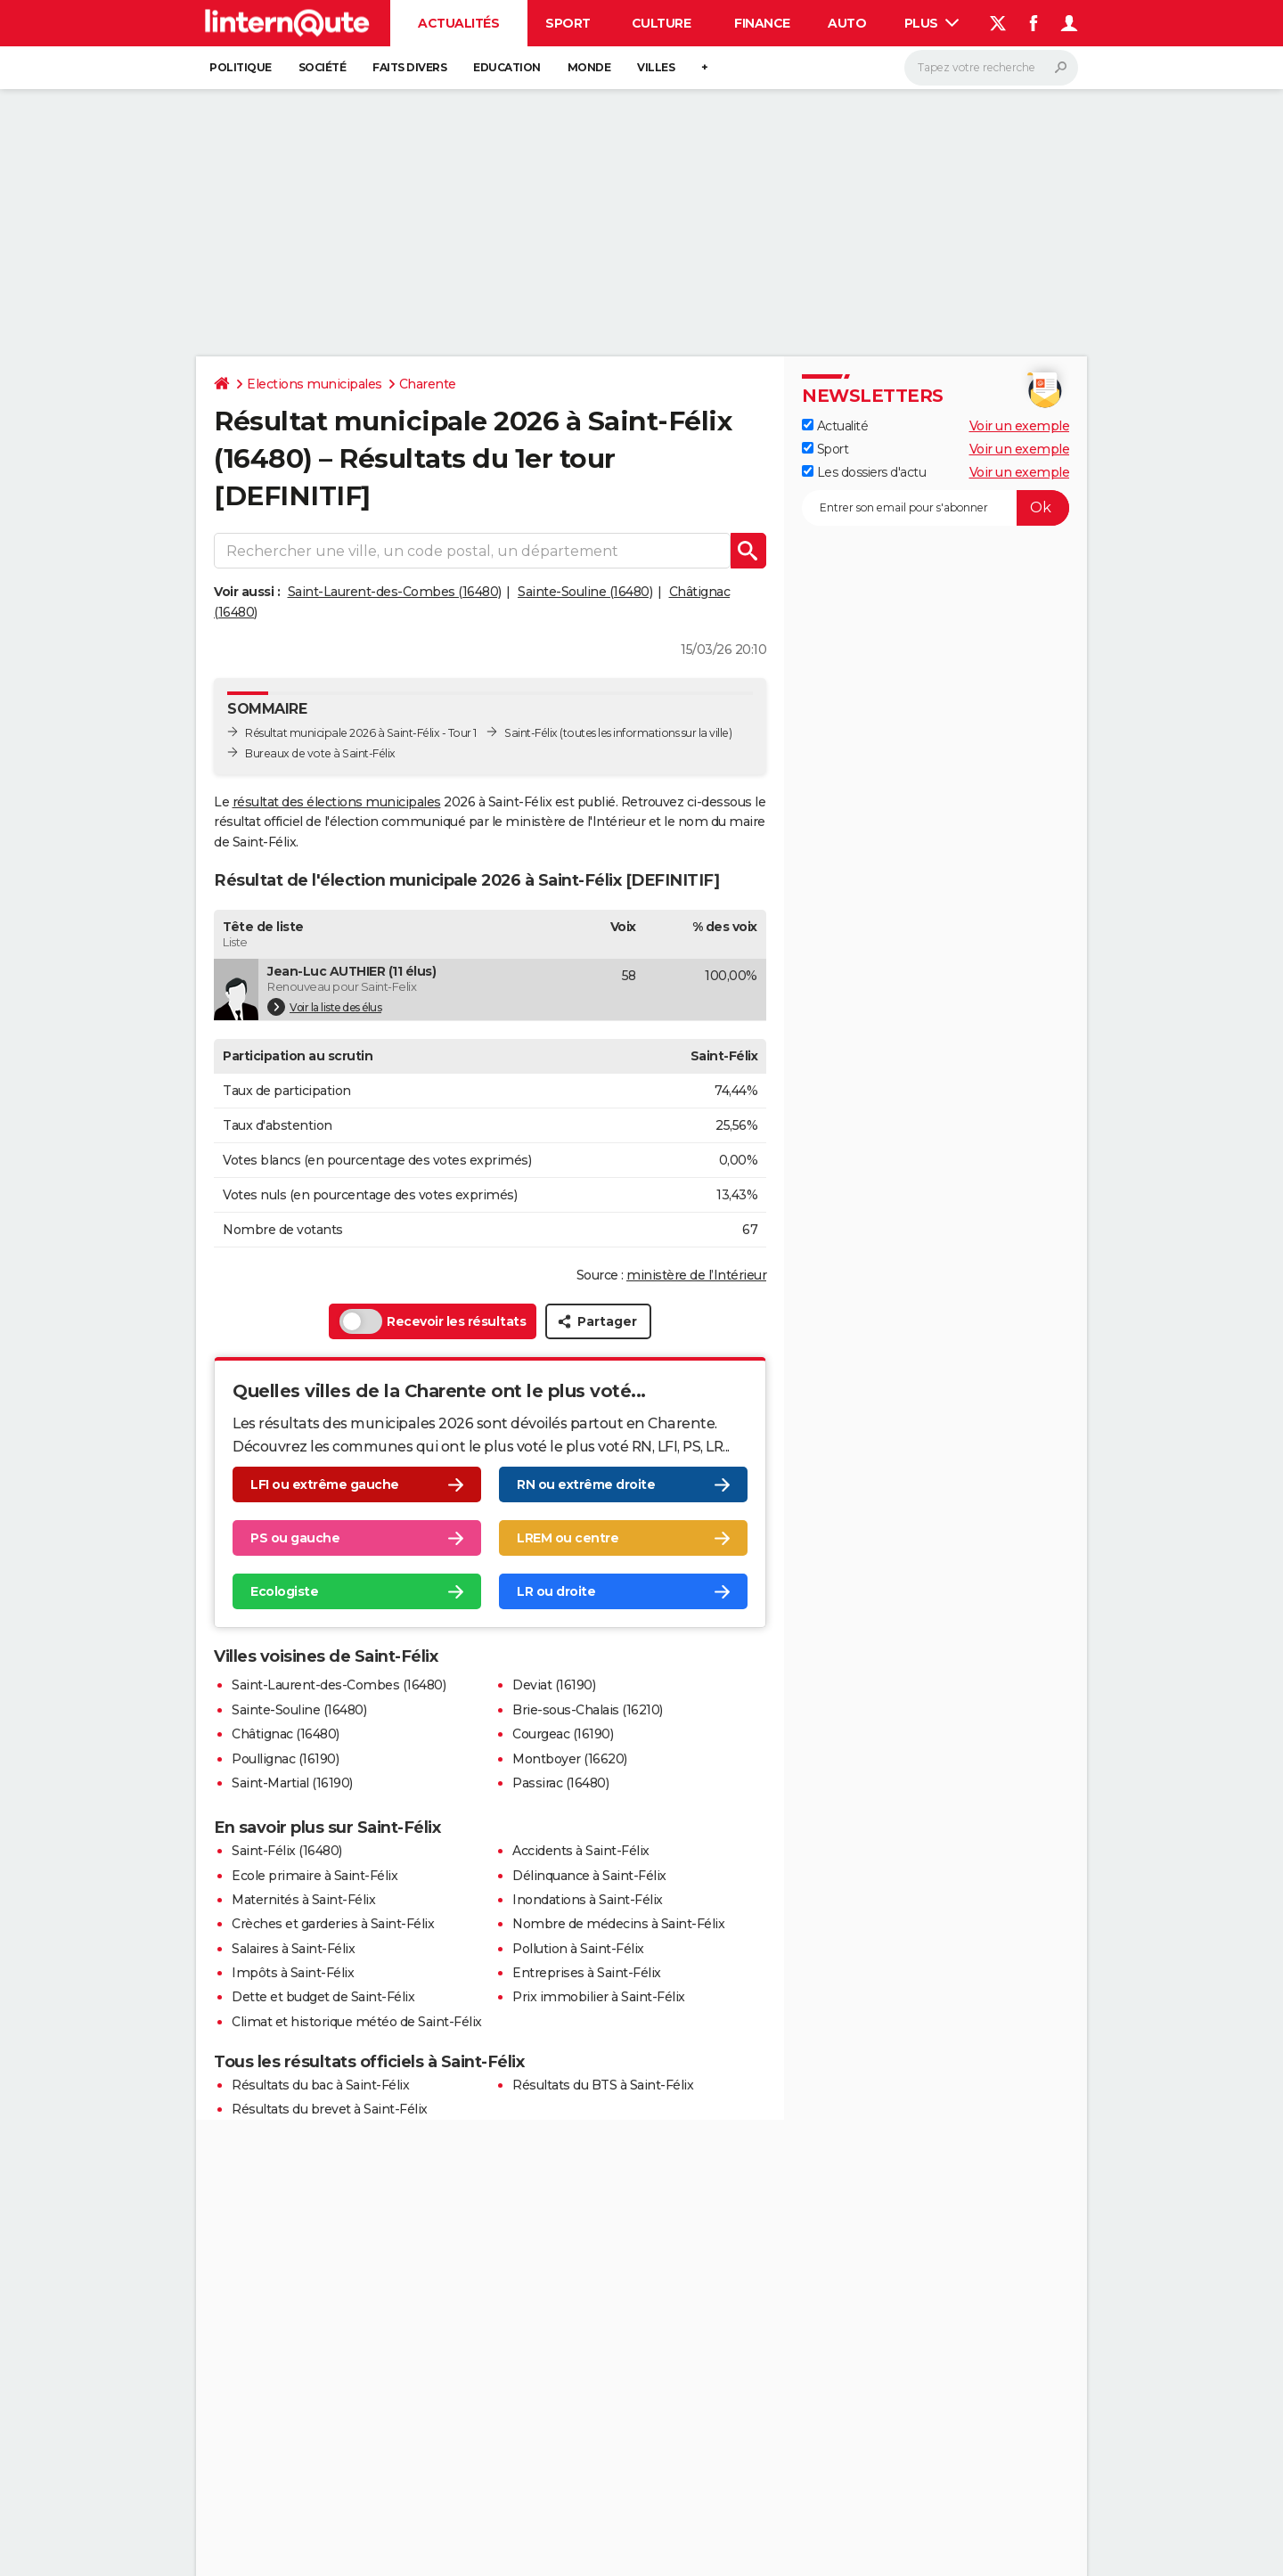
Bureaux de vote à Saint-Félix (320, 753)
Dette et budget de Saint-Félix (323, 1997)
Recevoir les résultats (432, 1321)
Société (322, 67)
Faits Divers (409, 67)
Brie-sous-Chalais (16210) (587, 1710)
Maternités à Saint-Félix (303, 1900)
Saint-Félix (531, 733)
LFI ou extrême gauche (324, 1484)
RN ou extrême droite (586, 1484)
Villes (655, 67)
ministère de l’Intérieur (696, 1275)
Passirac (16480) (560, 1783)
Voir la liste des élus (324, 1007)
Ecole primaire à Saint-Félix (314, 1876)
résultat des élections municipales (337, 802)
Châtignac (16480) (285, 1734)
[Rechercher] (991, 68)
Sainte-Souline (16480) (585, 592)
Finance (762, 23)
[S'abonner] (935, 508)
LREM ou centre (567, 1538)
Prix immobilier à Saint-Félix (598, 1997)
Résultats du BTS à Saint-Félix (602, 2085)
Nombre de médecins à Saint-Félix (618, 1924)
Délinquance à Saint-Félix (589, 1876)
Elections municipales (314, 384)
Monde (589, 67)
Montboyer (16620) (569, 1759)
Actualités (458, 23)
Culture (661, 23)
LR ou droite (556, 1591)
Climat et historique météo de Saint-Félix (357, 2022)
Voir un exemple (1019, 426)
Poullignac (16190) (285, 1759)
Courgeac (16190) (562, 1734)
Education (507, 67)
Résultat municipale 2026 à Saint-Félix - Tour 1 (361, 733)
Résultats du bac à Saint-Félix (320, 2085)
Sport (568, 23)
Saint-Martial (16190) (292, 1783)
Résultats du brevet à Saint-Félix (330, 2109)
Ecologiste (284, 1591)
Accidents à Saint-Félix (581, 1851)
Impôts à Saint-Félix (293, 1973)
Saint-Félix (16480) (287, 1851)
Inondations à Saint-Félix (587, 1900)
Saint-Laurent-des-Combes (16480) (395, 592)
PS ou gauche (294, 1538)
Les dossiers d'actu (864, 472)
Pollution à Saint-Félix (578, 1949)
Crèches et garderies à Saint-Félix (333, 1924)
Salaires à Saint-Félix (293, 1949)
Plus (932, 23)
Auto (847, 23)
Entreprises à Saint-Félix (586, 1973)
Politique (240, 67)
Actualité (835, 426)
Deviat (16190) (553, 1685)
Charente (427, 384)
